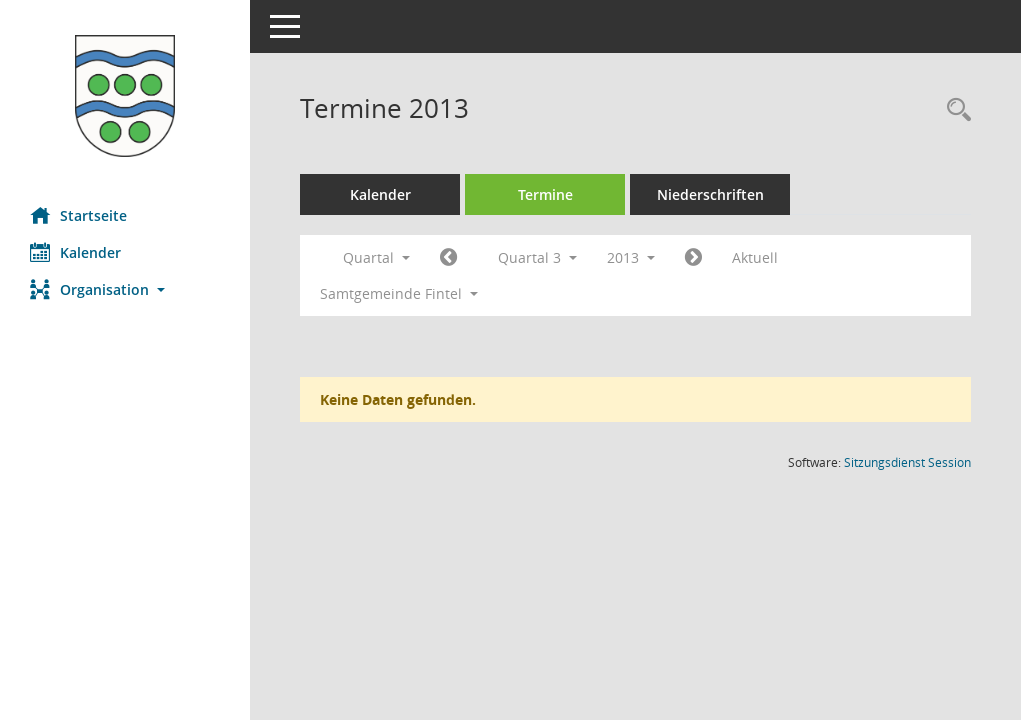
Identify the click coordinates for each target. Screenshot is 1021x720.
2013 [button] (631, 257)
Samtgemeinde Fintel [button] (399, 293)
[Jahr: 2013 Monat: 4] (448, 258)
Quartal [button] (376, 257)
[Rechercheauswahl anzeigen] (954, 110)
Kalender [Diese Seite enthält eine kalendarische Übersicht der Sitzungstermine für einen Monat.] (75, 252)
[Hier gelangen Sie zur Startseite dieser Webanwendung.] (125, 96)
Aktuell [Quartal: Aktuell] (755, 257)
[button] (125, 289)
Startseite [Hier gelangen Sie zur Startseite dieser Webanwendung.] (78, 215)
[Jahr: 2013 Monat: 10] (693, 258)
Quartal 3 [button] (537, 257)
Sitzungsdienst (907, 462)
